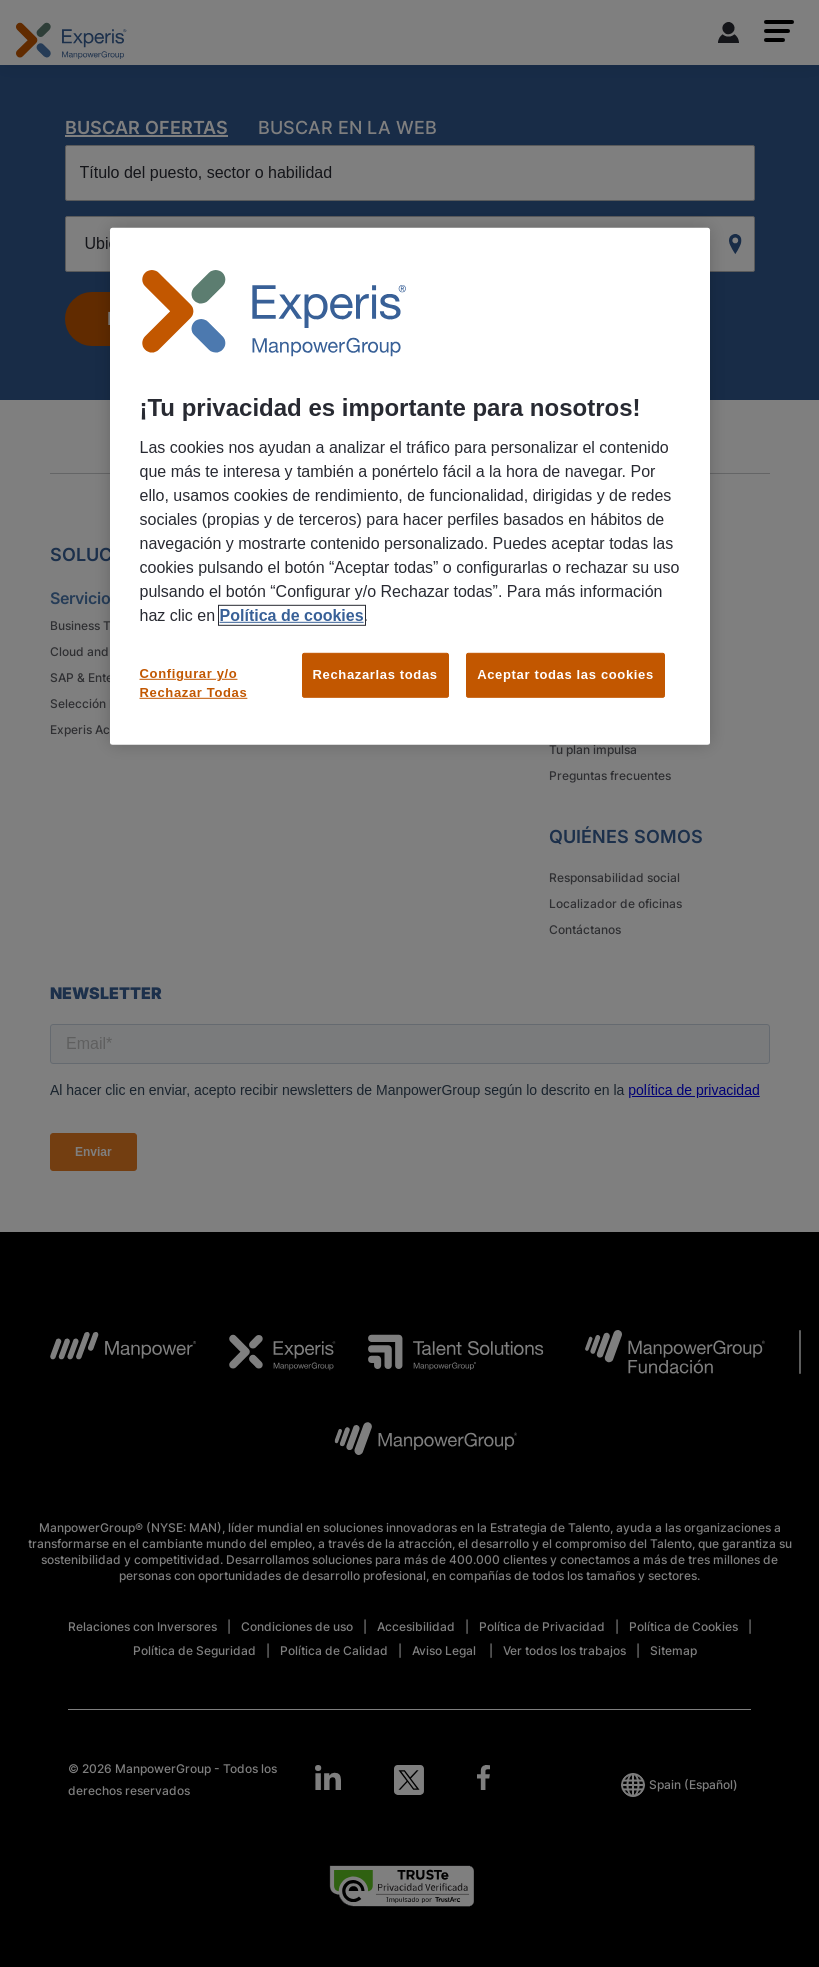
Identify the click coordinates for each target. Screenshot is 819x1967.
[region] (410, 486)
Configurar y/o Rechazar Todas (194, 682)
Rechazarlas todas (375, 674)
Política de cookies (292, 615)
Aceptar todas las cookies (565, 674)
